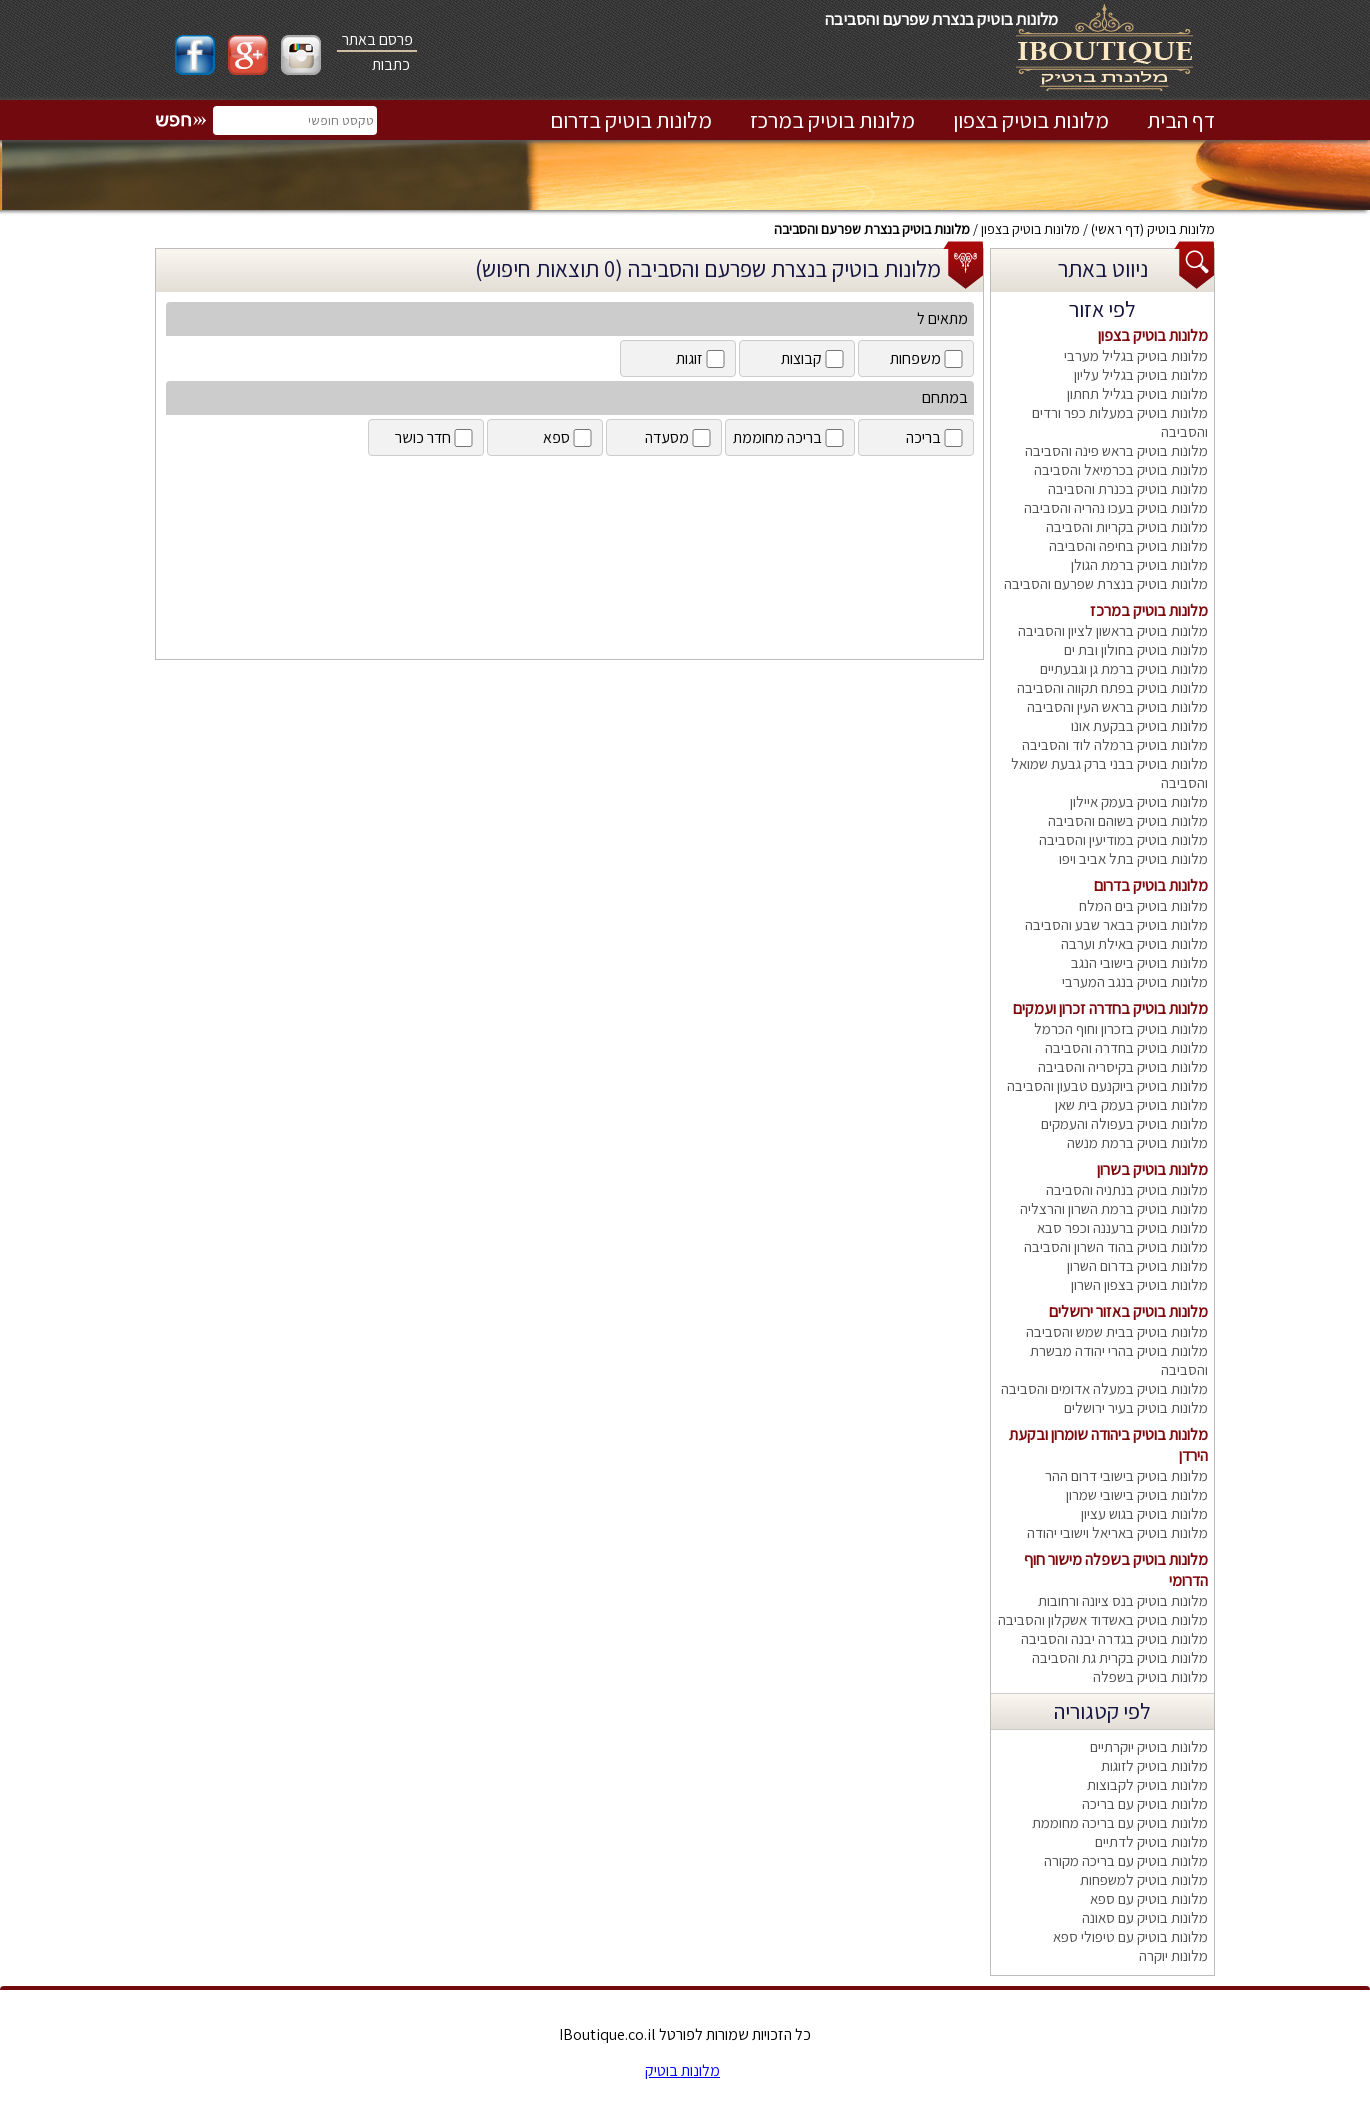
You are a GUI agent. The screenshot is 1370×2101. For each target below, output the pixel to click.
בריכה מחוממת (790, 437)
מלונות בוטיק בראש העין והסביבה (1117, 706)
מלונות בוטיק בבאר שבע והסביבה (1116, 924)
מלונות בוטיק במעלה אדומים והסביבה (1104, 1388)
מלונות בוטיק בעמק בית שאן (1131, 1104)
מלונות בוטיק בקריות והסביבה (1127, 526)
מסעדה (679, 437)
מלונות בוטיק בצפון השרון (1139, 1284)
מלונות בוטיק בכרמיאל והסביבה (1121, 469)
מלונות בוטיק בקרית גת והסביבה (1120, 1657)
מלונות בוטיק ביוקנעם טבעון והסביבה (1107, 1085)
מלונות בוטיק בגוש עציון (1144, 1513)
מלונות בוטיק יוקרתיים (1149, 1746)
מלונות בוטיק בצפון (1031, 120)
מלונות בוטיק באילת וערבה (1134, 943)
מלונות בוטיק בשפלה (1150, 1676)
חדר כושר (435, 437)
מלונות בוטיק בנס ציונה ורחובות (1123, 1600)
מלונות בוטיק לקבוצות (1147, 1784)
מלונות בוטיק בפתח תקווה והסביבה (1112, 687)
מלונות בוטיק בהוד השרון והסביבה (1116, 1246)
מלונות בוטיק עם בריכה (1145, 1803)
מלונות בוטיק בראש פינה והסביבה (1116, 450)
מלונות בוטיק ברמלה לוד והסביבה (1115, 744)
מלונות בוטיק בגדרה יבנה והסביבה (1114, 1638)
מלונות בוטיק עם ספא (1149, 1898)
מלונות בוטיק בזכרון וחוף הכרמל (1121, 1028)
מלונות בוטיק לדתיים (1151, 1841)
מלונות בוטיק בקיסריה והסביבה (1123, 1066)
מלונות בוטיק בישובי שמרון (1137, 1494)
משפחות (928, 358)
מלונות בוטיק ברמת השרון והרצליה (1114, 1208)
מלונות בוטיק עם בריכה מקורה (1126, 1860)
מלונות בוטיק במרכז (832, 120)
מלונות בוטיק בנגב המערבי (1135, 981)
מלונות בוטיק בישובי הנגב (1139, 962)
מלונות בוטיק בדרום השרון (1137, 1265)
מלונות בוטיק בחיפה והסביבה (1128, 545)
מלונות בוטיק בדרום (631, 120)
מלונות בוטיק (1181, 229)
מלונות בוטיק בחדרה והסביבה (1126, 1047)
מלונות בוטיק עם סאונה (1145, 1917)
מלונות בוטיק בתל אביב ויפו (1133, 858)
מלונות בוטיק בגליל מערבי (1136, 355)
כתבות (391, 64)
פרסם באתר (377, 39)
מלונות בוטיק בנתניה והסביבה (1127, 1189)
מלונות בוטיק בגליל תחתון (1137, 393)
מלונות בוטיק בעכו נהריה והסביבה (1116, 507)
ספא (569, 437)
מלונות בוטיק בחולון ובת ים (1136, 649)
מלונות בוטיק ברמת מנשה (1137, 1142)
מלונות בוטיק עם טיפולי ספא (1130, 1936)
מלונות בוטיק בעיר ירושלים (1136, 1407)
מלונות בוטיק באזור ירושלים (1128, 1311)
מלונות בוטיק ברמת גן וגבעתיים (1124, 668)
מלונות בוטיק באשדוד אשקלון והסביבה (1103, 1619)
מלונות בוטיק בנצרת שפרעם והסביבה (872, 229)
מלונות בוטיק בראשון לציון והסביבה (1113, 630)
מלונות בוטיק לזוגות (1154, 1765)
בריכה (936, 437)
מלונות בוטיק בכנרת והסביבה (1128, 488)
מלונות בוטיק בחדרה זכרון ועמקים (1110, 1008)
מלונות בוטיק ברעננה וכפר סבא (1122, 1227)
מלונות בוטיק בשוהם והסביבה (1128, 820)
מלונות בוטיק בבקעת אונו (1139, 725)
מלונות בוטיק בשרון (1152, 1169)
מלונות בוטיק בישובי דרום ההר (1126, 1475)
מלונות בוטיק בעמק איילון (1139, 801)
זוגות (702, 358)
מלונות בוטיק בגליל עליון (1141, 374)
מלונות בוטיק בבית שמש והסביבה (1117, 1331)
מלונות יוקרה (1173, 1955)
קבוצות (814, 358)
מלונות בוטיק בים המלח (1143, 905)
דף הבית (1181, 120)
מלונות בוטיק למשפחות (1144, 1879)
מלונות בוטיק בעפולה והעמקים (1124, 1123)
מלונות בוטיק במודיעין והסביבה (1123, 839)
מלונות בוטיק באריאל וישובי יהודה (1117, 1532)
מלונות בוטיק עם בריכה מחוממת (1120, 1822)
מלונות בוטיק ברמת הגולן (1139, 564)
